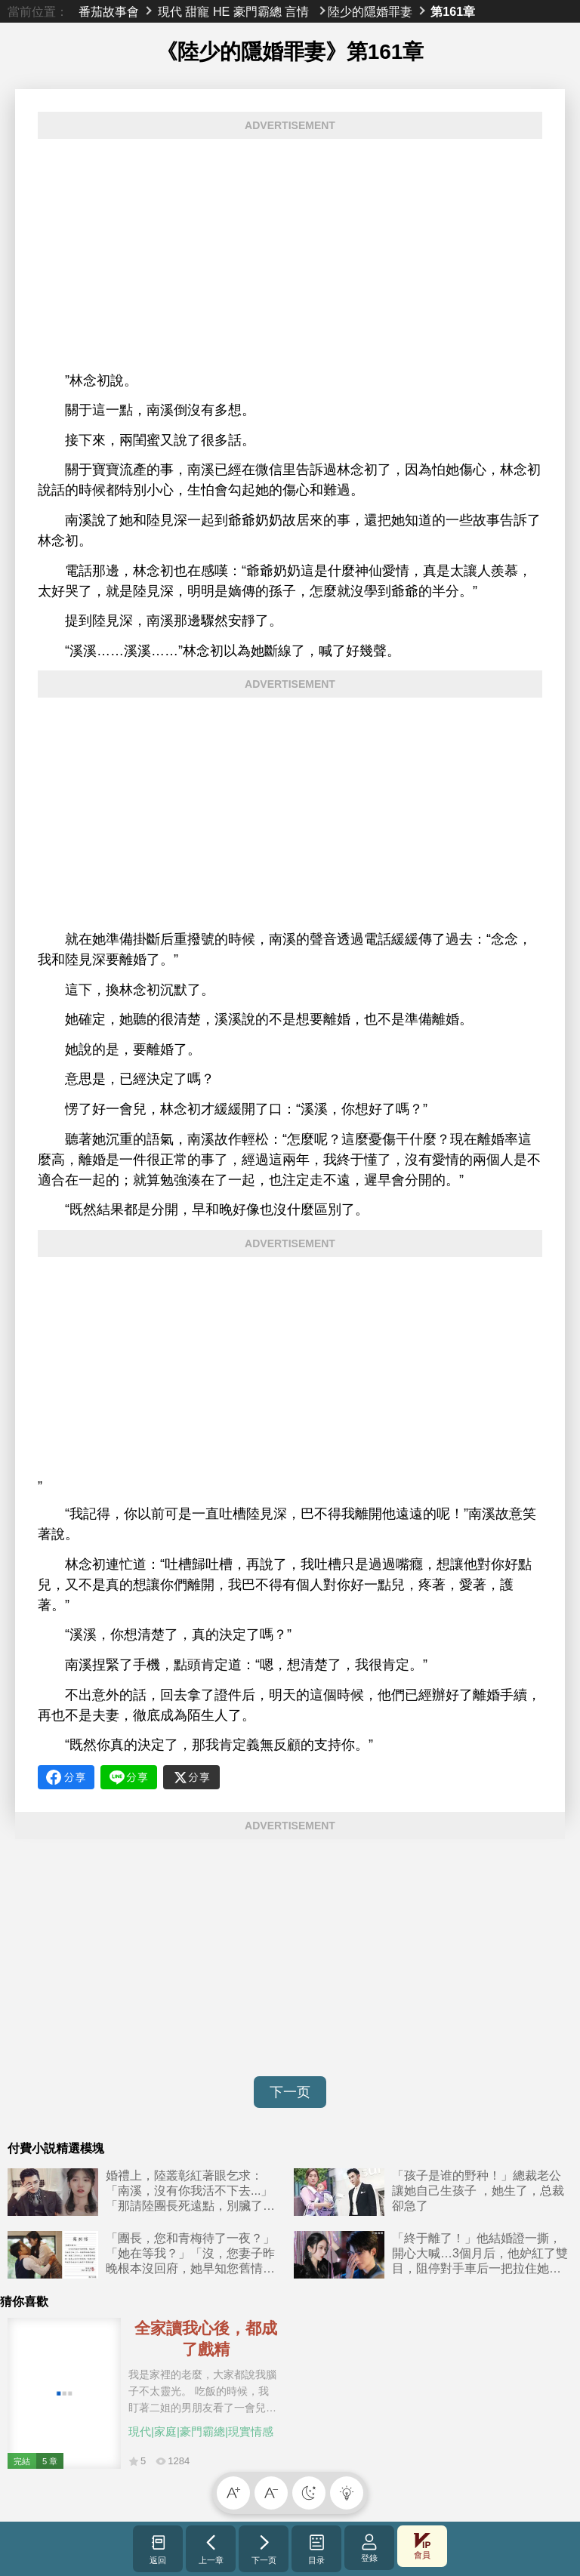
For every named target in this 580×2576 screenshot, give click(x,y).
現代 (170, 11)
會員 (422, 2546)
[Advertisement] (290, 255)
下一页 (290, 2092)
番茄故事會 (109, 11)
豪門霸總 (257, 11)
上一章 (211, 2549)
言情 (297, 11)
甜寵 (197, 11)
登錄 (369, 2547)
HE (221, 11)
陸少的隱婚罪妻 (370, 11)
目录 (316, 2549)
